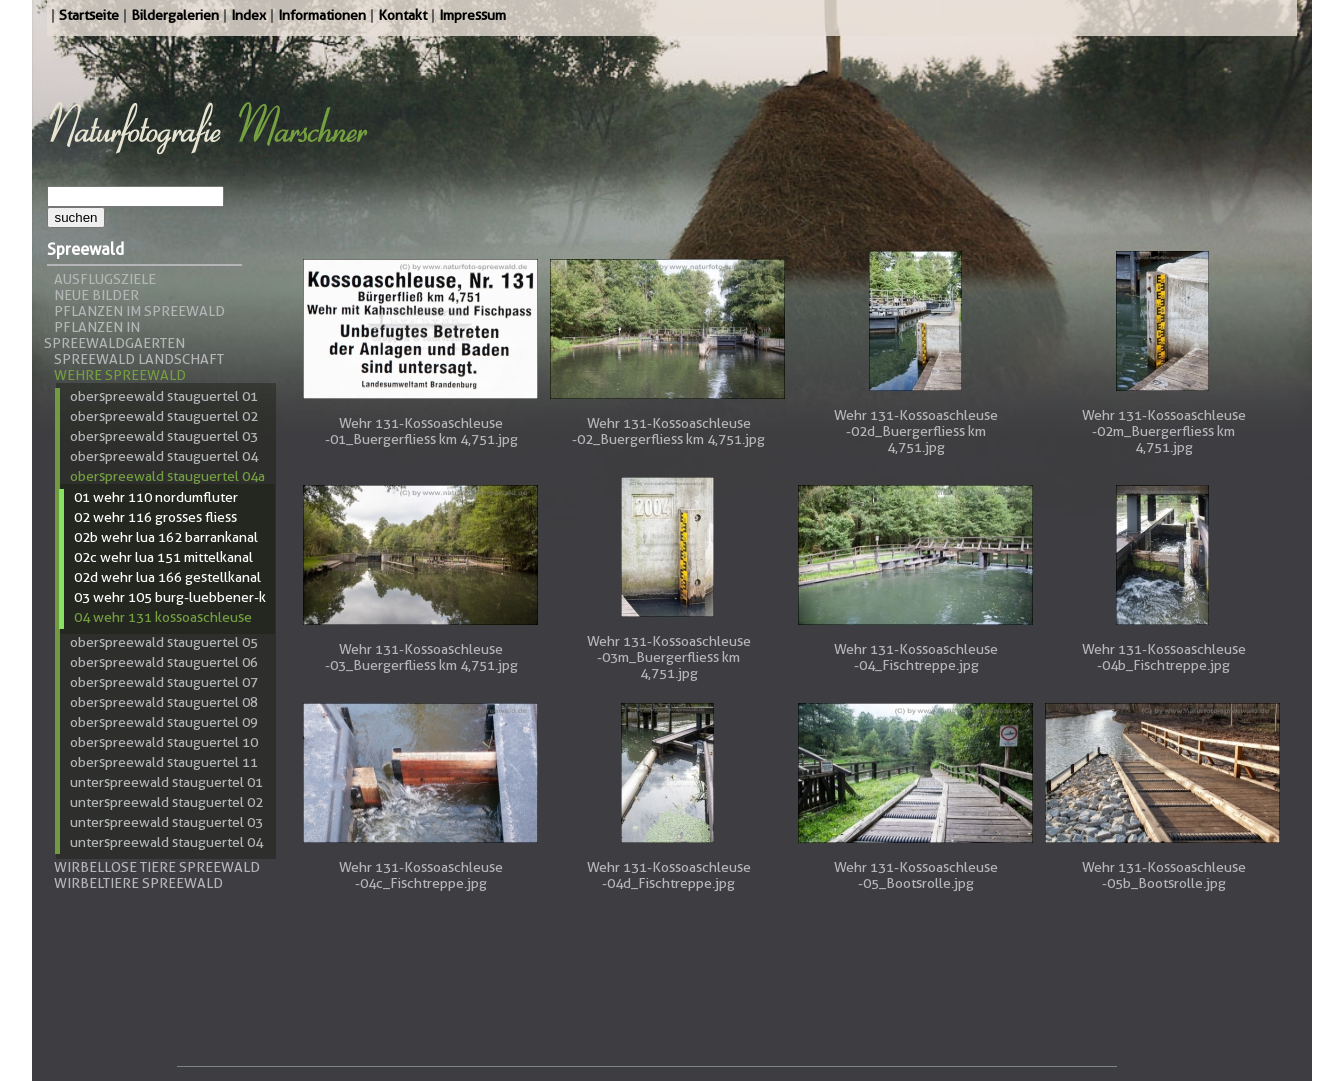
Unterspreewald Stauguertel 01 (166, 782)
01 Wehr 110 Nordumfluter (156, 497)
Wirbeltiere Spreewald (138, 883)
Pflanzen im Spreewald (139, 311)
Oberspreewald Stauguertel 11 (164, 762)
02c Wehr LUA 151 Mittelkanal (163, 557)
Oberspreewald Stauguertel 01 (164, 396)
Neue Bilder (96, 295)
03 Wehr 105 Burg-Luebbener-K (170, 597)
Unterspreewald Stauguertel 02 (166, 802)
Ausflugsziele (105, 279)
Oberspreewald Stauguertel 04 (164, 456)
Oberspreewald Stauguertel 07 (164, 682)
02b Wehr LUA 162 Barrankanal (166, 537)
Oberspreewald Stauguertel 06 (164, 662)
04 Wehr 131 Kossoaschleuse (163, 617)
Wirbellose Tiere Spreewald (157, 867)
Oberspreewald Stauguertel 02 (164, 416)
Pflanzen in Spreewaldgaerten (114, 335)
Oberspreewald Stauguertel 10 (164, 742)
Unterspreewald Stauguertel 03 (166, 822)
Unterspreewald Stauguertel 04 (166, 842)
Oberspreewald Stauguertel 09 (164, 722)
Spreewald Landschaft (139, 359)
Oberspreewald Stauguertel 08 (164, 702)
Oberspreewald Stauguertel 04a (167, 476)
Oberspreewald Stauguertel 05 (164, 642)
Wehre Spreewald (120, 375)
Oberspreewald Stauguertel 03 (164, 436)
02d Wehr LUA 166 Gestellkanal (167, 577)
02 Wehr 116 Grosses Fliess (155, 517)
